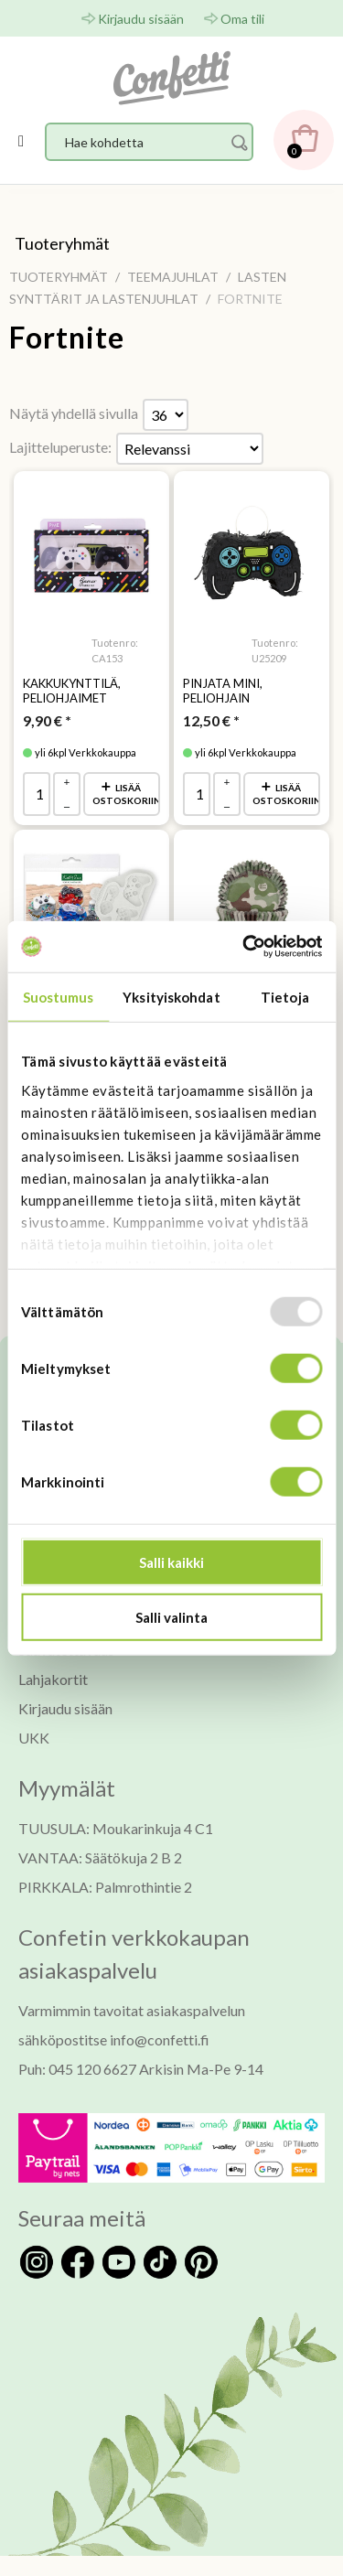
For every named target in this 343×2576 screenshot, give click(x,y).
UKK (33, 1737)
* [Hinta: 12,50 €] (211, 720)
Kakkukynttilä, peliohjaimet (72, 690)
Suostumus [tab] (58, 996)
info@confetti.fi (159, 2039)
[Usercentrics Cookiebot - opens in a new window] (244, 947)
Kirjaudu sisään (141, 19)
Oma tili (242, 19)
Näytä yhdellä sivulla (73, 413)
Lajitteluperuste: (60, 447)
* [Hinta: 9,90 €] (47, 720)
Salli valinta (171, 1616)
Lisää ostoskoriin (126, 794)
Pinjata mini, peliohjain (223, 690)
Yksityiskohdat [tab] (171, 996)
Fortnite (66, 337)
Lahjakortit (53, 1679)
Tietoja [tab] (285, 996)
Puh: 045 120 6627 (77, 2068)
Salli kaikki (171, 1562)
